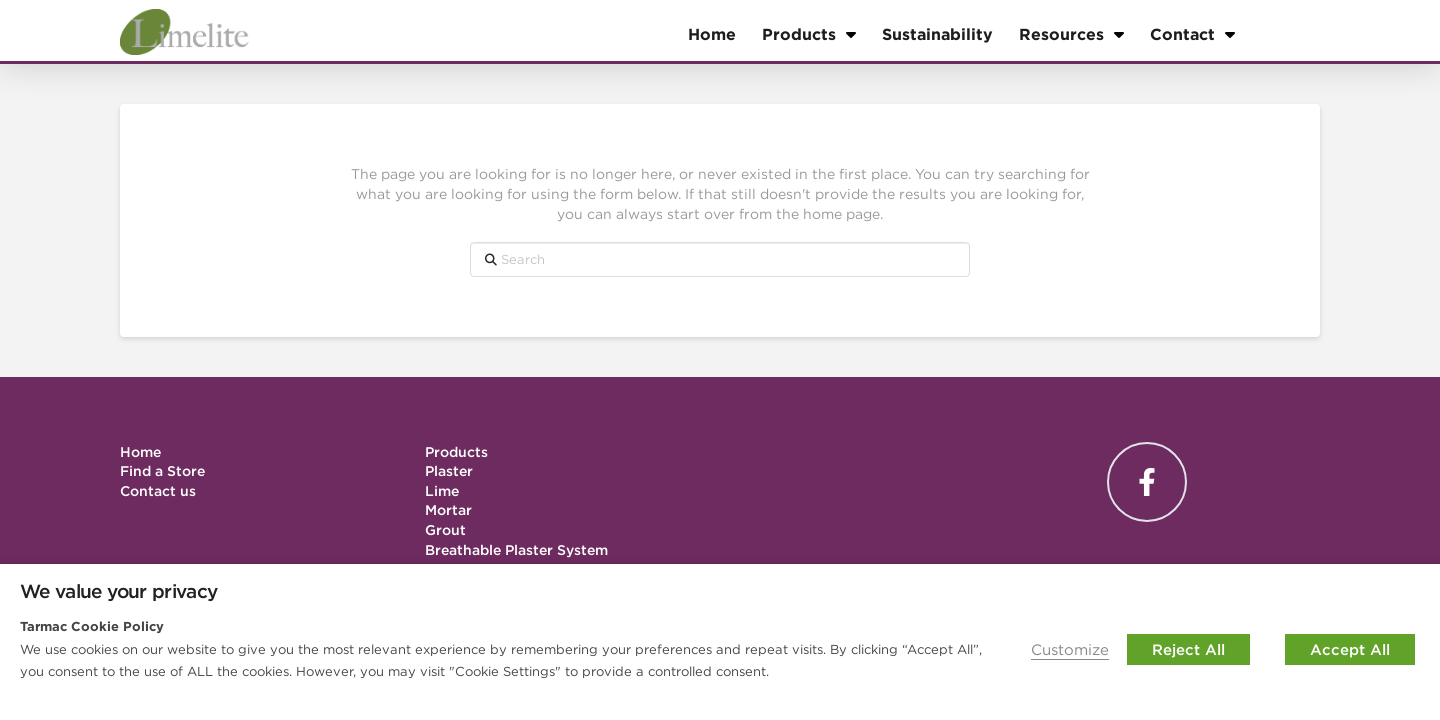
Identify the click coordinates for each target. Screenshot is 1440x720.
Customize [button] (1070, 649)
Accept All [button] (1350, 649)
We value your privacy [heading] (118, 591)
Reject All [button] (1188, 649)
